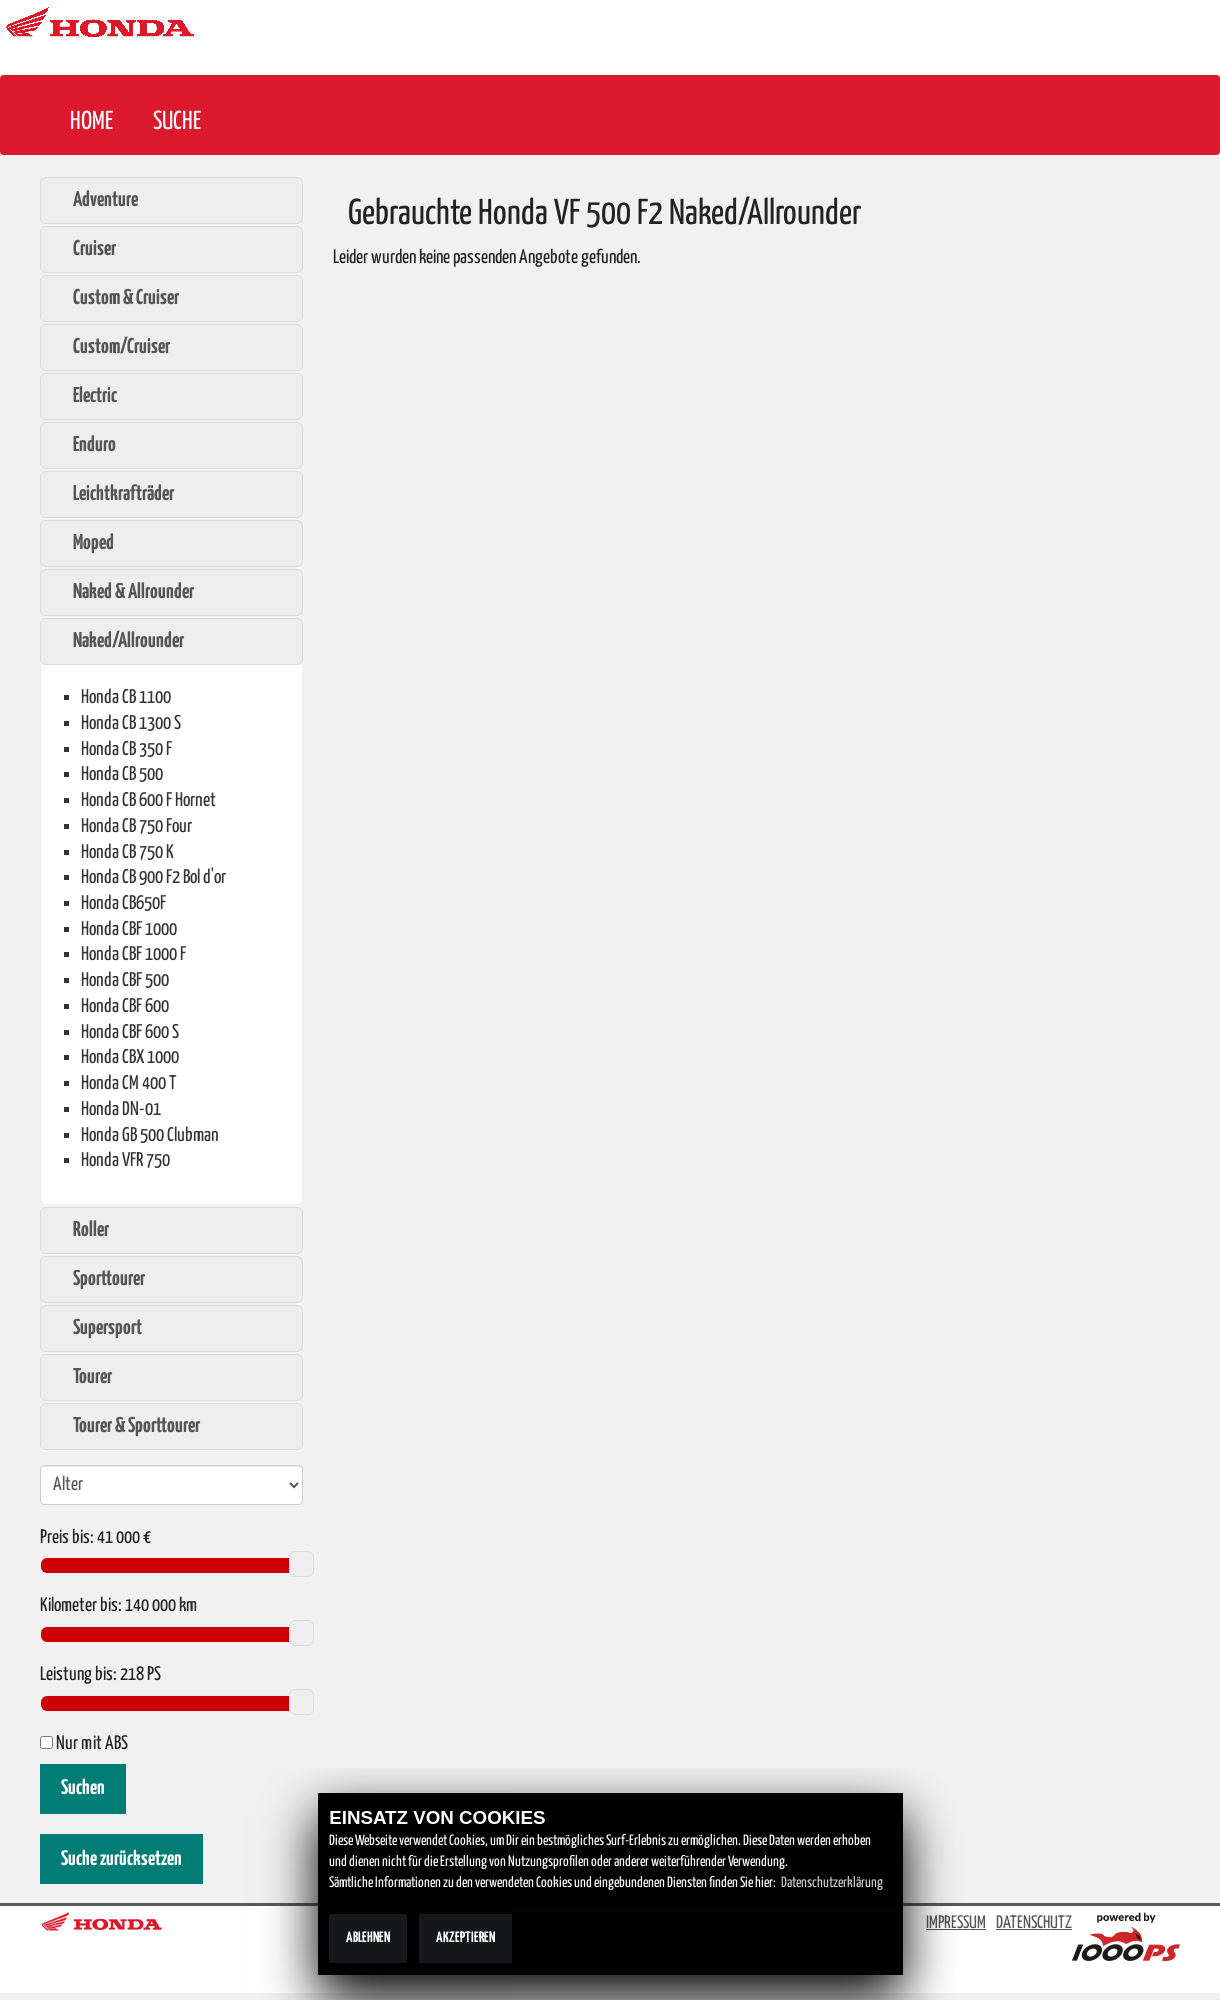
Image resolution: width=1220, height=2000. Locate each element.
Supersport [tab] (97, 1328)
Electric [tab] (84, 396)
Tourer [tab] (82, 1377)
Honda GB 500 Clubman (150, 1135)
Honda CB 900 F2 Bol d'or (153, 877)
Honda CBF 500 (125, 980)
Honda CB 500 (122, 774)
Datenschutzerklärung (832, 1883)
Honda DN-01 (121, 1109)
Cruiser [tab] (84, 249)
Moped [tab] (83, 543)
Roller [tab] (80, 1230)
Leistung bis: (78, 1675)
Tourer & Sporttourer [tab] (126, 1426)
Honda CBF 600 (125, 1006)
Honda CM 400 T (128, 1083)
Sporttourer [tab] (98, 1279)
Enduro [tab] (84, 445)
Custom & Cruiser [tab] (115, 298)
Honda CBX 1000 (130, 1057)
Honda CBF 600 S (130, 1032)
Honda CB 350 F (126, 749)
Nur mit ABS (84, 1744)
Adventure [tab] (95, 200)
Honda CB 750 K (127, 852)
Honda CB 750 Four (136, 826)
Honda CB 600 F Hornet (148, 800)
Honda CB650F (123, 903)
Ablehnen (368, 1938)
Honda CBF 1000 (129, 929)
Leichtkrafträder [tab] (113, 494)
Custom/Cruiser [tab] (111, 347)
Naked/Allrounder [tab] (118, 641)
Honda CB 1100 (126, 697)
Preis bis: (67, 1538)
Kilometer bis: (81, 1606)
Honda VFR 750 (125, 1160)
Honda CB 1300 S (131, 723)
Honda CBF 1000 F (133, 954)
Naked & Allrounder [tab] (123, 592)
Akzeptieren (465, 1938)
